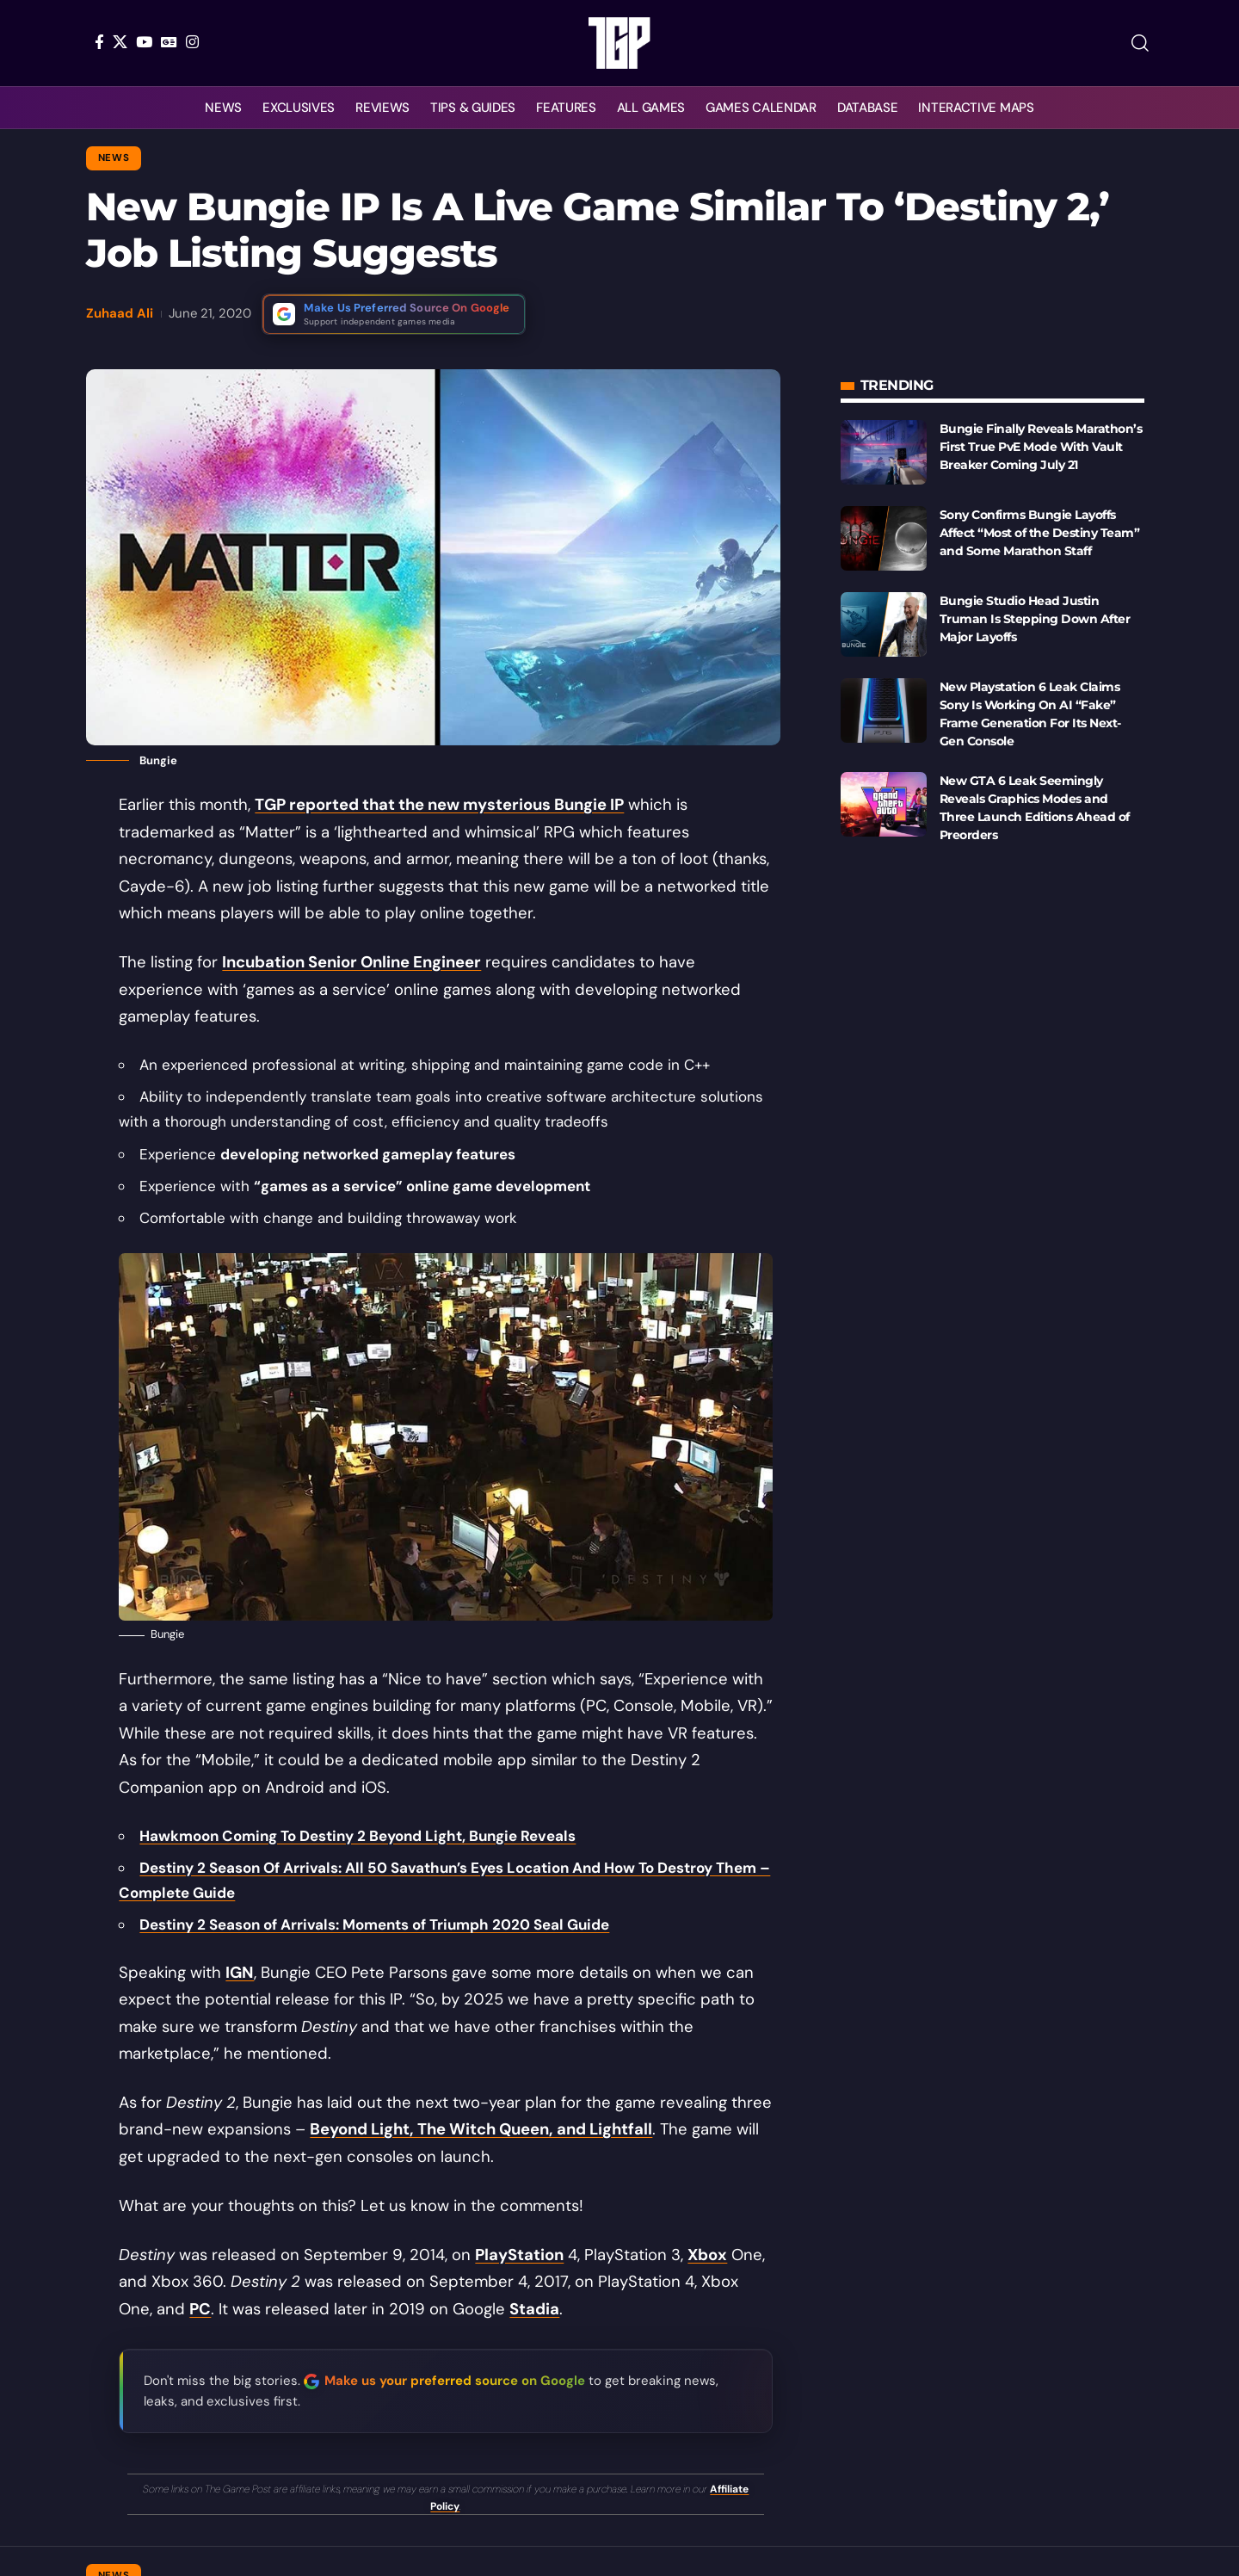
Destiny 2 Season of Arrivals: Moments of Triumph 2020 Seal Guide (374, 1924)
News (114, 157)
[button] (1140, 43)
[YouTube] (144, 41)
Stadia (534, 2309)
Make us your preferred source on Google (454, 2380)
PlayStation (519, 2255)
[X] (120, 41)
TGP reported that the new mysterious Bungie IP (439, 804)
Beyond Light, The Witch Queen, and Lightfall (481, 2129)
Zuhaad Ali (119, 313)
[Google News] (169, 41)
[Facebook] (99, 41)
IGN (239, 1972)
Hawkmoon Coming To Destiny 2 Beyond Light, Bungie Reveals (357, 1835)
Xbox (707, 2255)
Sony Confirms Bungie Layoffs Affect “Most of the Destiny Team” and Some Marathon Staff (1040, 533)
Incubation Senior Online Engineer (351, 962)
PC (200, 2309)
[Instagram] (192, 41)
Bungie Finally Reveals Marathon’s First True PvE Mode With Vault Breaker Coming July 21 (1041, 447)
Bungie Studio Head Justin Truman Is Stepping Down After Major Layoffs (1035, 619)
